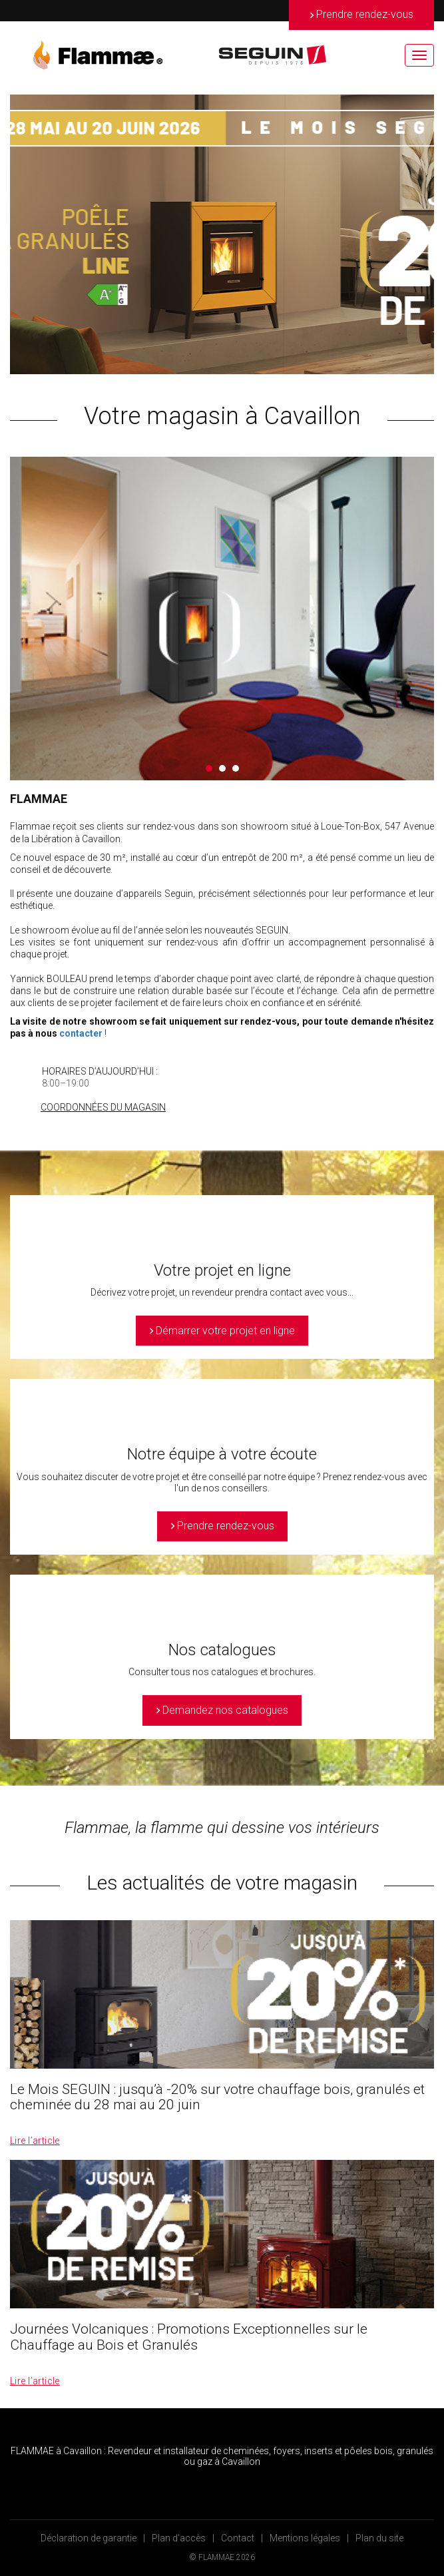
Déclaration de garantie (88, 2538)
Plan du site (379, 2538)
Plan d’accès (179, 2538)
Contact (237, 2538)
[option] (222, 234)
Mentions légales (305, 2538)
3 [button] (235, 768)
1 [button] (209, 768)
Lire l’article (35, 2140)
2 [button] (222, 768)
